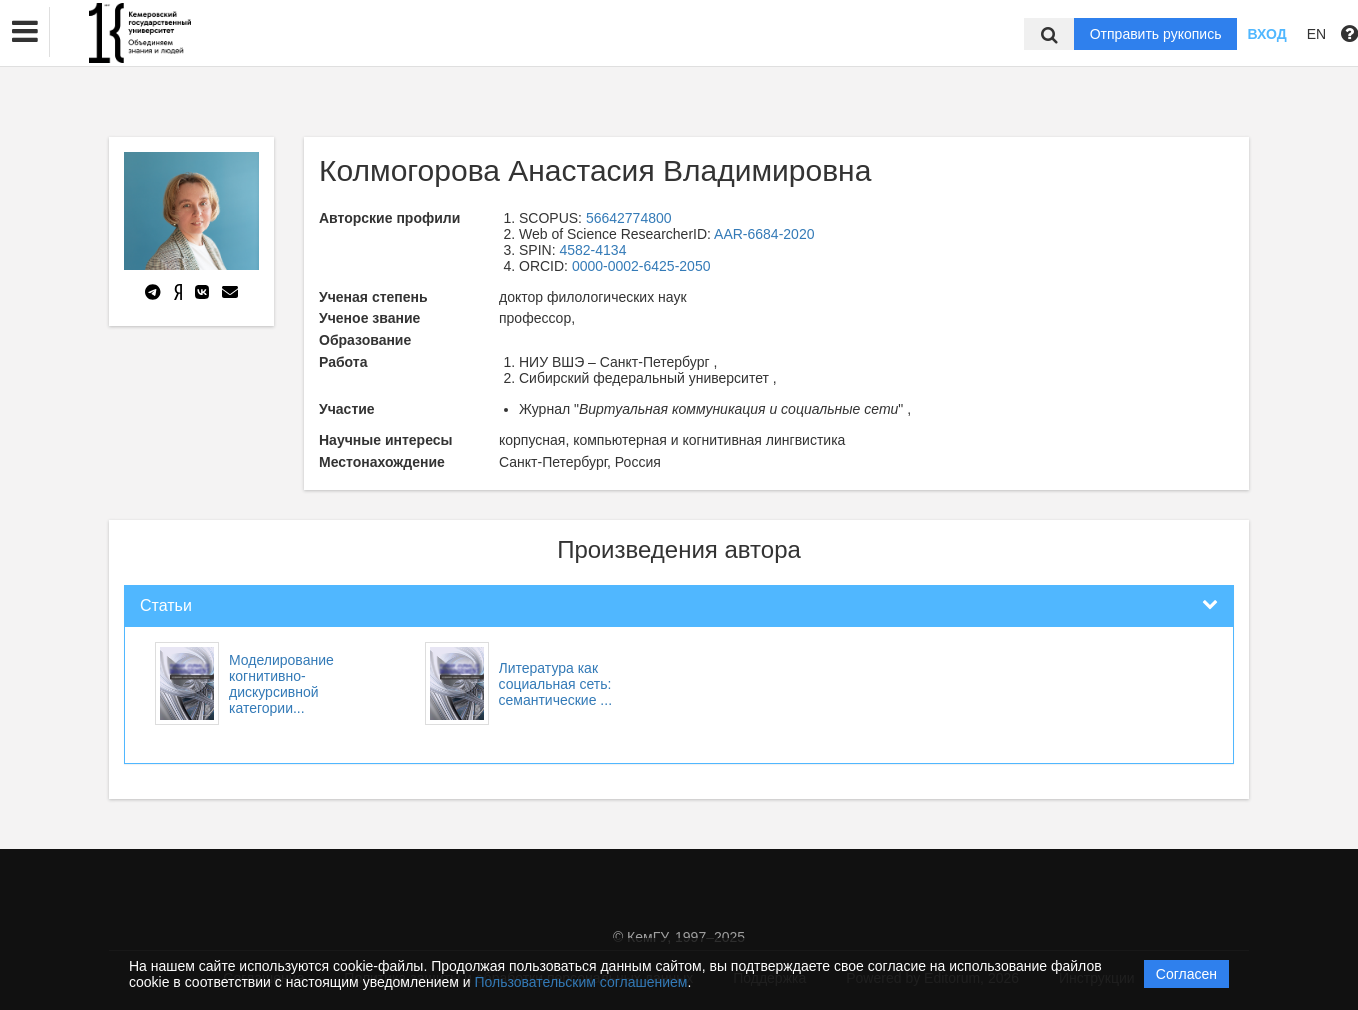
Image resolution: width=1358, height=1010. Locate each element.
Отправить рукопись (1156, 34)
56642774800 (629, 218)
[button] (25, 32)
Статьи (166, 605)
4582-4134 (592, 250)
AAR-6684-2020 (764, 234)
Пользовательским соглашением (581, 982)
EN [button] (1316, 34)
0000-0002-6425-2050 (641, 266)
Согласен (1186, 974)
